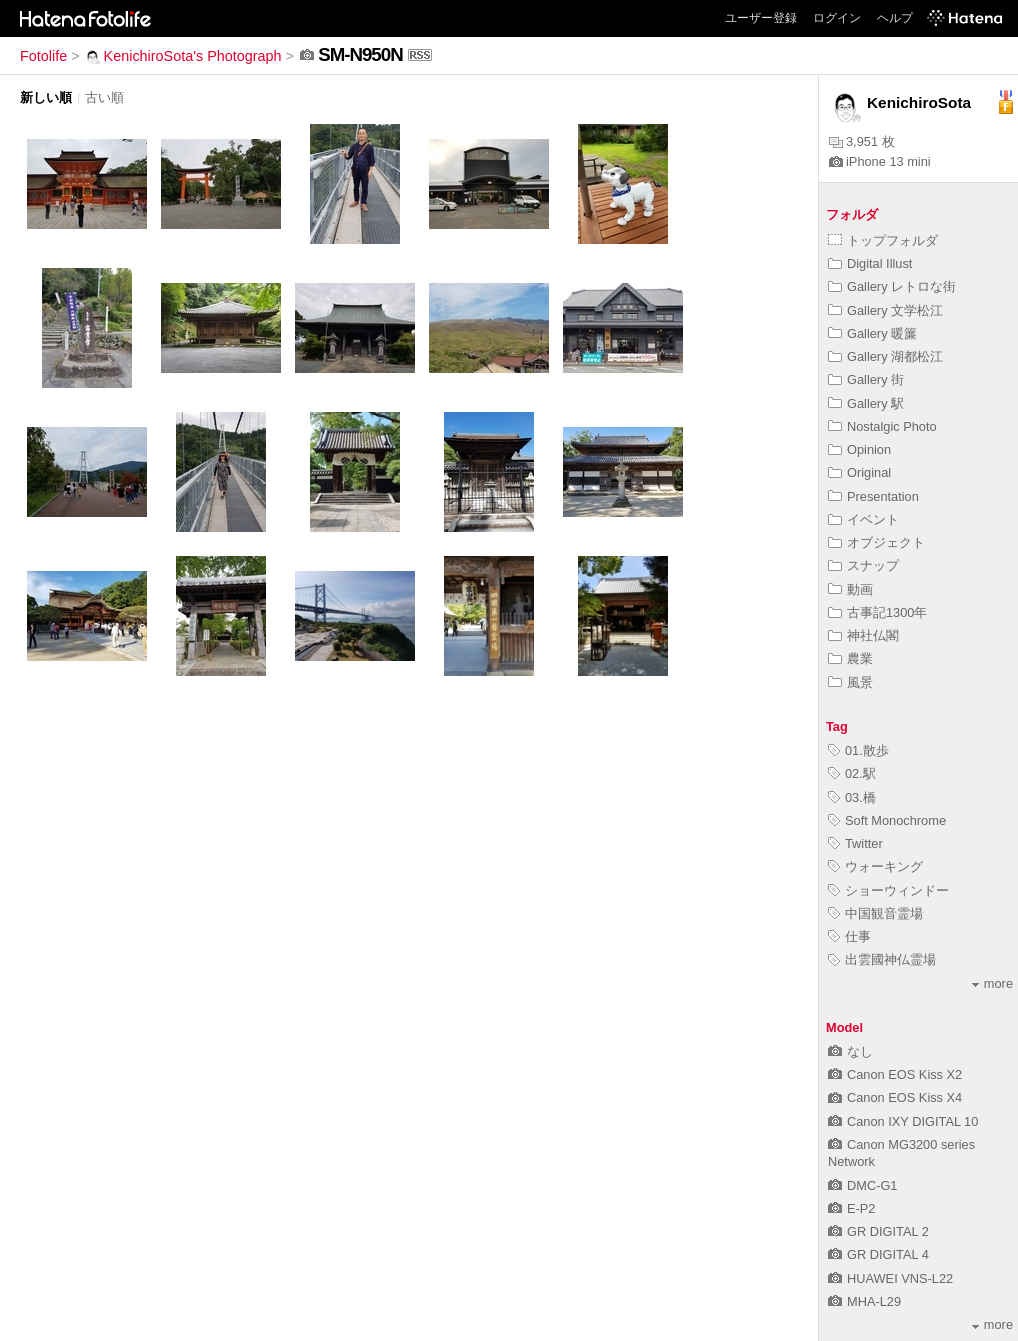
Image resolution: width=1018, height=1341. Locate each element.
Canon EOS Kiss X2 (895, 1074)
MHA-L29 (864, 1301)
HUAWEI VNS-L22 (890, 1278)
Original (859, 472)
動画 (850, 589)
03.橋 (852, 797)
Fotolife (43, 56)
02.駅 (852, 773)
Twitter (855, 843)
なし (850, 1051)
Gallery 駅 (866, 403)
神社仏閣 (863, 635)
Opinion (859, 449)
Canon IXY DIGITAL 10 (903, 1121)
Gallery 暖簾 (872, 333)
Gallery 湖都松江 (885, 356)
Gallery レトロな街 (892, 286)
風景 (850, 682)
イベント (863, 519)
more (992, 983)
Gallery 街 (866, 379)
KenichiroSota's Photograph (183, 56)
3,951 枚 (862, 141)
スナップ (863, 565)
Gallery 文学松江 (885, 310)
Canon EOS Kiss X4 (895, 1097)
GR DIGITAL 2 (878, 1231)
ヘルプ (895, 18)
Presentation (873, 496)
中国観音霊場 (875, 913)
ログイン (837, 18)
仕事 (849, 936)
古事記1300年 (877, 612)
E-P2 (851, 1208)
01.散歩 (858, 750)
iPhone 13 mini (880, 161)
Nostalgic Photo (882, 426)
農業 (850, 658)
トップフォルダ (883, 240)
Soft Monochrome (887, 820)
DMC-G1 (862, 1185)
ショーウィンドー (888, 890)
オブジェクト (876, 542)
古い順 (104, 97)
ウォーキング (875, 866)
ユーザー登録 (761, 18)
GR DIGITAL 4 (878, 1254)
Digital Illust (870, 263)
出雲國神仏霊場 (882, 959)
